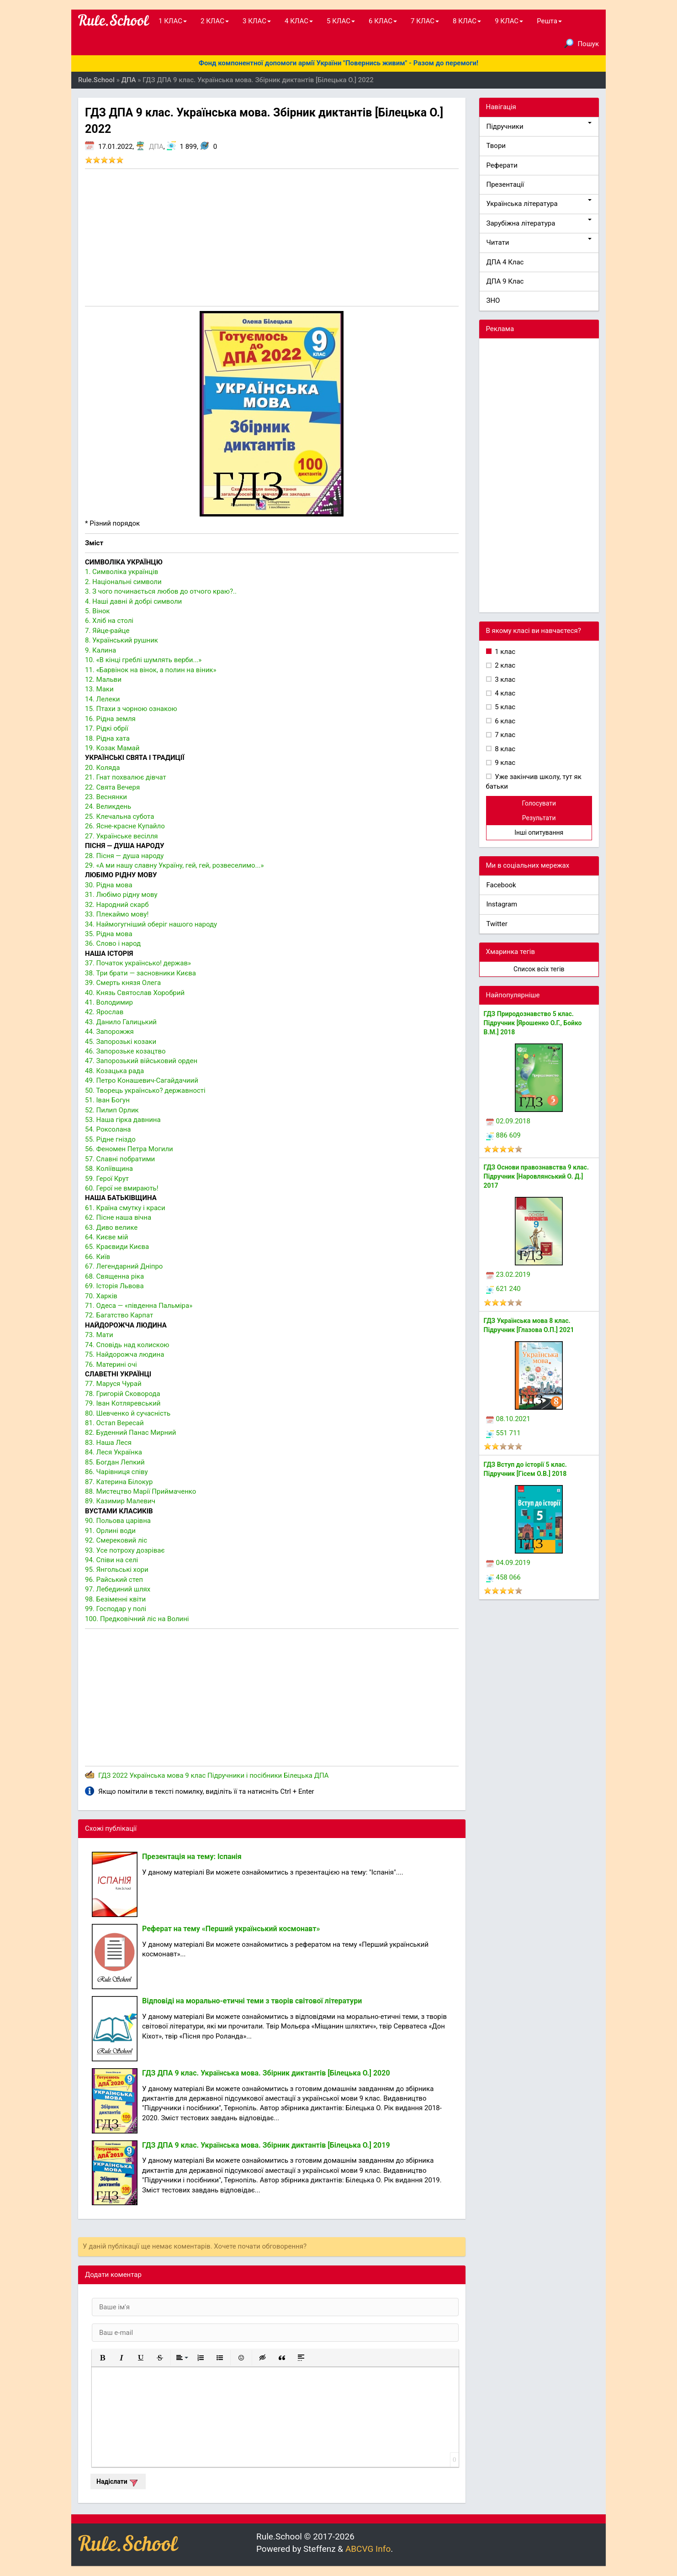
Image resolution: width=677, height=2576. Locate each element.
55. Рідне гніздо (110, 1139)
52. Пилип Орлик (112, 1110)
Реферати (502, 165)
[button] (102, 2357)
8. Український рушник (121, 640)
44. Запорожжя (109, 1031)
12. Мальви (103, 679)
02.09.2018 (508, 1121)
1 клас (504, 652)
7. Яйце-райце (107, 631)
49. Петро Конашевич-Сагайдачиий (141, 1080)
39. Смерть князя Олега (123, 983)
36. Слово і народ (113, 943)
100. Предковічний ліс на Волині (137, 1619)
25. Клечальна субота (119, 816)
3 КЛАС (257, 21)
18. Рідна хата (107, 738)
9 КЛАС (509, 21)
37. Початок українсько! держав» (138, 963)
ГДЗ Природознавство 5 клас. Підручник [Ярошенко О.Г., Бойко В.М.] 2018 (533, 1023)
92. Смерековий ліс (116, 1540)
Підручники (539, 126)
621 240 (503, 1289)
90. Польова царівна (118, 1521)
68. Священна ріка (114, 1276)
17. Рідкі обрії (106, 728)
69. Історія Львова (114, 1286)
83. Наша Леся (108, 1442)
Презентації (505, 184)
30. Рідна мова (108, 885)
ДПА (156, 146)
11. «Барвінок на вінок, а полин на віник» (150, 670)
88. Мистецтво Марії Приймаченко (140, 1491)
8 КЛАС (467, 21)
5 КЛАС (341, 21)
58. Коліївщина (109, 1168)
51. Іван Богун (107, 1100)
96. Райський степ (114, 1579)
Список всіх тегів (539, 969)
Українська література (539, 203)
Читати (539, 242)
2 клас (504, 665)
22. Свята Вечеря (112, 787)
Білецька (298, 1775)
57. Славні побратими (120, 1159)
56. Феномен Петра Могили (129, 1149)
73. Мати (99, 1335)
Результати (539, 818)
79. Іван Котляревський (122, 1403)
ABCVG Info (368, 2549)
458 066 (503, 1577)
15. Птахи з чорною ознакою (131, 709)
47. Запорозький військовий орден (141, 1061)
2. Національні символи (123, 582)
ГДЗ (104, 1775)
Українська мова (156, 1775)
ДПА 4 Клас (505, 262)
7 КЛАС (425, 21)
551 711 (503, 1433)
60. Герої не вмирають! (122, 1188)
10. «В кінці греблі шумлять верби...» (143, 660)
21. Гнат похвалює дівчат (125, 777)
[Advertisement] (272, 237)
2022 (120, 1775)
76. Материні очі (111, 1364)
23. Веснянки (106, 797)
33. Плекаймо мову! (116, 914)
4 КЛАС (299, 21)
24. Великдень (108, 806)
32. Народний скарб (116, 905)
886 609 (503, 1135)
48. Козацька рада (114, 1071)
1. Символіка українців (121, 572)
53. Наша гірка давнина (123, 1120)
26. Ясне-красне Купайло (125, 826)
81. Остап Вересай (114, 1423)
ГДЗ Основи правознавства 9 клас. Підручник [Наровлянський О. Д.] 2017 (536, 1176)
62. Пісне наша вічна (118, 1217)
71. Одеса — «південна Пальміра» (138, 1305)
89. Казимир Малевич (120, 1501)
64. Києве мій (106, 1237)
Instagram (502, 904)
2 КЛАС (215, 21)
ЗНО (493, 300)
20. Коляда (102, 768)
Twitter (497, 924)
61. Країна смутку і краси (125, 1208)
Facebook (501, 885)
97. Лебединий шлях (117, 1589)
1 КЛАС (173, 21)
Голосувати (539, 803)
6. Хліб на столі (109, 620)
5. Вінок (97, 611)
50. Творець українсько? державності (145, 1090)
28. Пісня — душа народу (124, 856)
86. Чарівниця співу (116, 1472)
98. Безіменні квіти (115, 1599)
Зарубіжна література (539, 223)
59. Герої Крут (107, 1179)
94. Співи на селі (111, 1560)
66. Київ (97, 1257)
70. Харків (101, 1296)
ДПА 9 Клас (505, 281)
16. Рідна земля (110, 719)
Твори (496, 146)
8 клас (504, 749)
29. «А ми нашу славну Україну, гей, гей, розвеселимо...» (174, 865)
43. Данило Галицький (121, 1022)
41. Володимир (109, 1002)
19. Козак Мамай (112, 748)
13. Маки (99, 689)
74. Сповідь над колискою (127, 1345)
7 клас (504, 735)
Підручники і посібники (244, 1775)
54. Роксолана (108, 1129)
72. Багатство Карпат (119, 1315)
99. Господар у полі (115, 1609)
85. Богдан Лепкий (115, 1462)
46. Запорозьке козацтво (125, 1051)
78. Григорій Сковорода (122, 1394)
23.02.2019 (508, 1274)
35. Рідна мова (108, 934)
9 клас (195, 1775)
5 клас (504, 707)
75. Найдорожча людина (124, 1354)
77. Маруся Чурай (113, 1384)
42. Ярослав (104, 1012)
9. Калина (100, 650)
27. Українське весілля (121, 836)
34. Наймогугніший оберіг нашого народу (151, 924)
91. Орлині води (110, 1531)
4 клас (504, 693)
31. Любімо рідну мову (121, 894)
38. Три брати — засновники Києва (140, 973)
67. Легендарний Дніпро (124, 1266)
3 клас (504, 679)
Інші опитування (538, 832)
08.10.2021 (508, 1419)
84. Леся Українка (113, 1452)
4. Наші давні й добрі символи (133, 601)
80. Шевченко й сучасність (127, 1413)
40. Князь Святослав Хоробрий (135, 993)
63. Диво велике (111, 1227)
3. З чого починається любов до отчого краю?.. (161, 591)
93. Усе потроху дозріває (124, 1550)
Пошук (581, 43)
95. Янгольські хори (116, 1569)
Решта (549, 21)
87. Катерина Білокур (119, 1482)
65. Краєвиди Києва (117, 1247)
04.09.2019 (508, 1563)
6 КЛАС (383, 21)
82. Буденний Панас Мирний (130, 1432)
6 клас (504, 721)
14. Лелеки (102, 699)
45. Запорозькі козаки (120, 1042)
